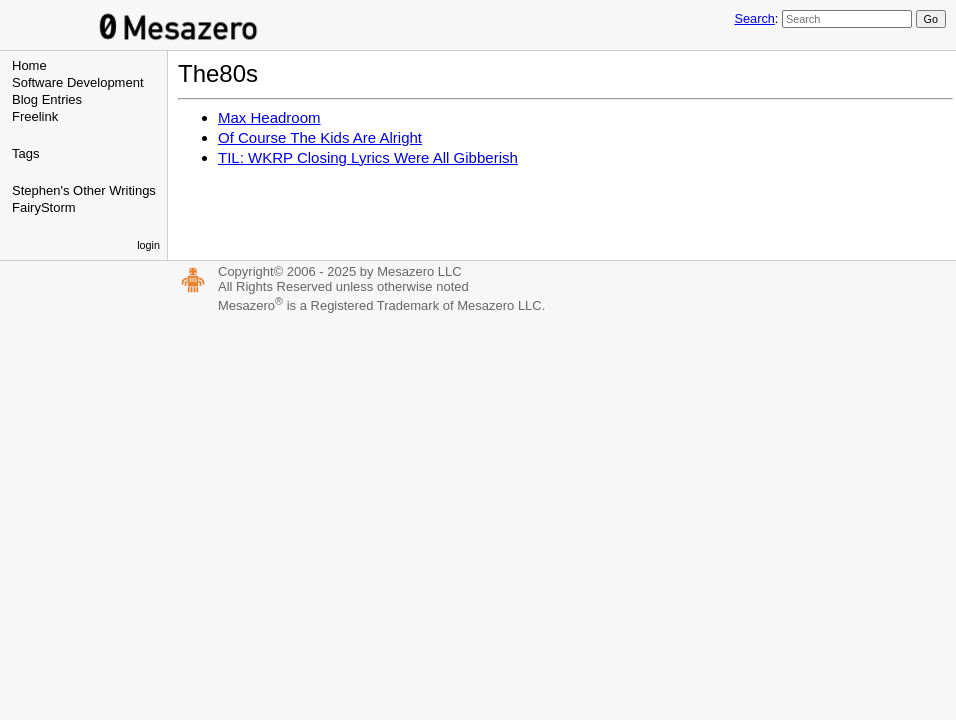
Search (754, 18)
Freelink (35, 116)
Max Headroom (269, 117)
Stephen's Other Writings (84, 190)
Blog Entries (47, 99)
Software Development (78, 82)
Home (29, 65)
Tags (25, 153)
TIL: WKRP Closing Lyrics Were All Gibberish (368, 157)
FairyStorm (44, 207)
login (148, 245)
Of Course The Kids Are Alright (320, 137)
